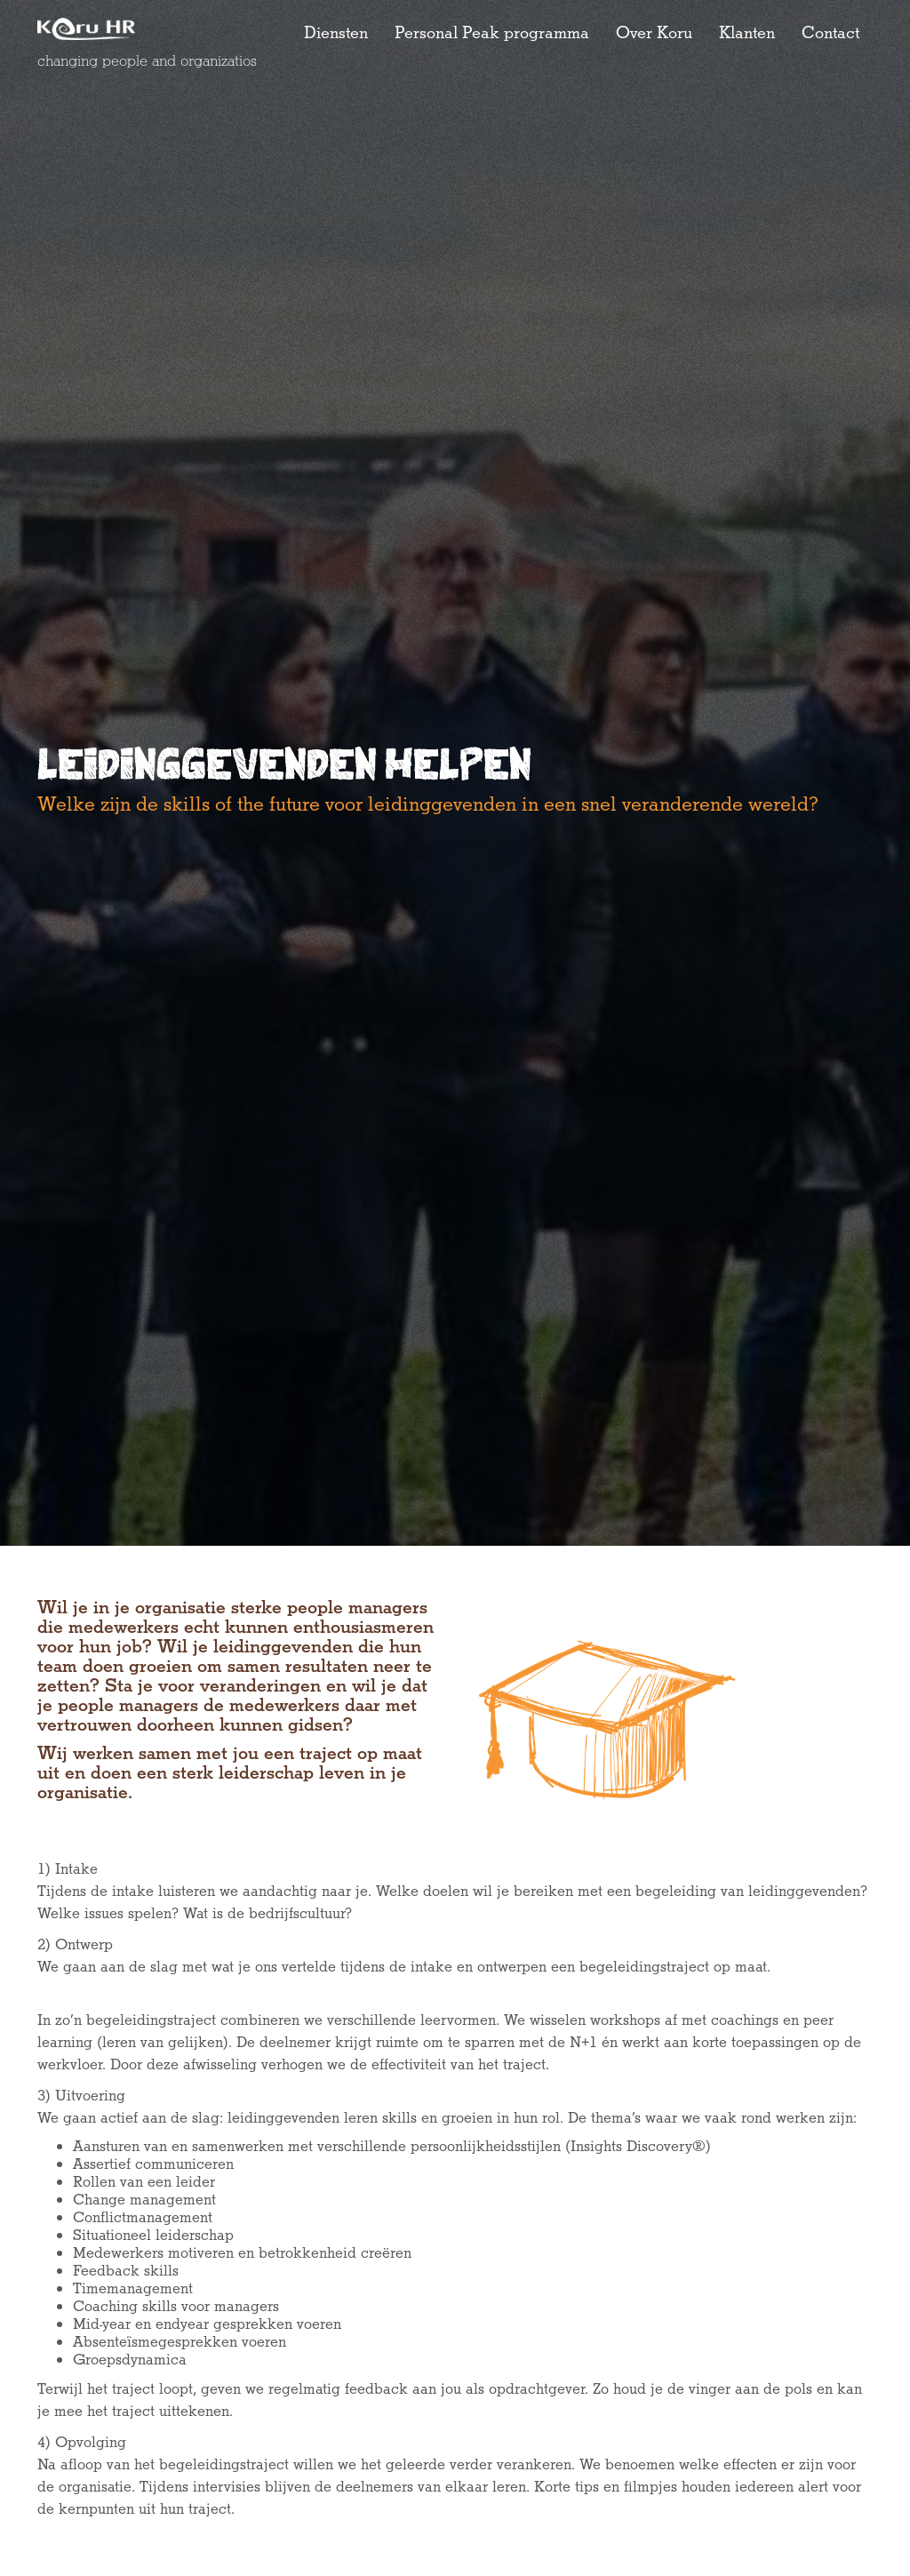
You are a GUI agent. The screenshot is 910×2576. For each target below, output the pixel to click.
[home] (98, 29)
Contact (830, 33)
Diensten (336, 33)
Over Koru (654, 33)
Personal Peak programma (492, 33)
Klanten (747, 33)
